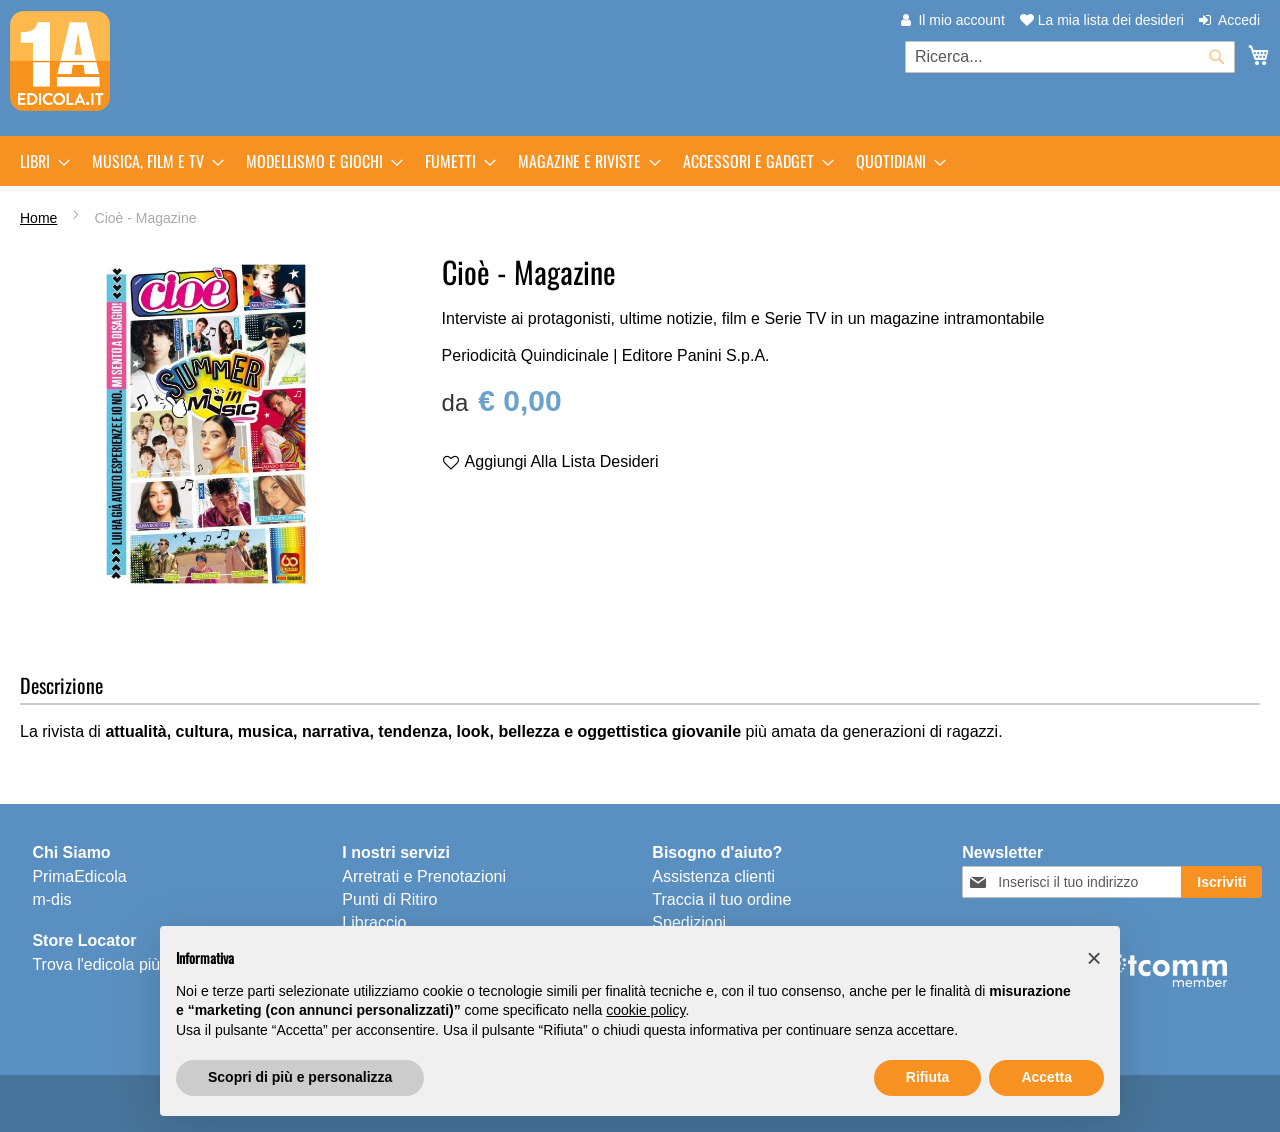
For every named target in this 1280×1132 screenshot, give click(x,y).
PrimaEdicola (79, 876)
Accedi (1239, 20)
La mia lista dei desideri (1102, 20)
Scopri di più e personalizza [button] (300, 1077)
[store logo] (60, 61)
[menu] (640, 161)
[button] (1094, 958)
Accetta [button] (1046, 1077)
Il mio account (961, 20)
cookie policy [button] (645, 1010)
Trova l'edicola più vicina (118, 964)
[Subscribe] (1221, 882)
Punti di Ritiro (389, 899)
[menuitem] (39, 161)
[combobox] (1070, 57)
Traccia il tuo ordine (721, 899)
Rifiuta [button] (928, 1077)
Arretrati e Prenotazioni (424, 876)
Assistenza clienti (713, 876)
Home (38, 218)
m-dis (51, 899)
